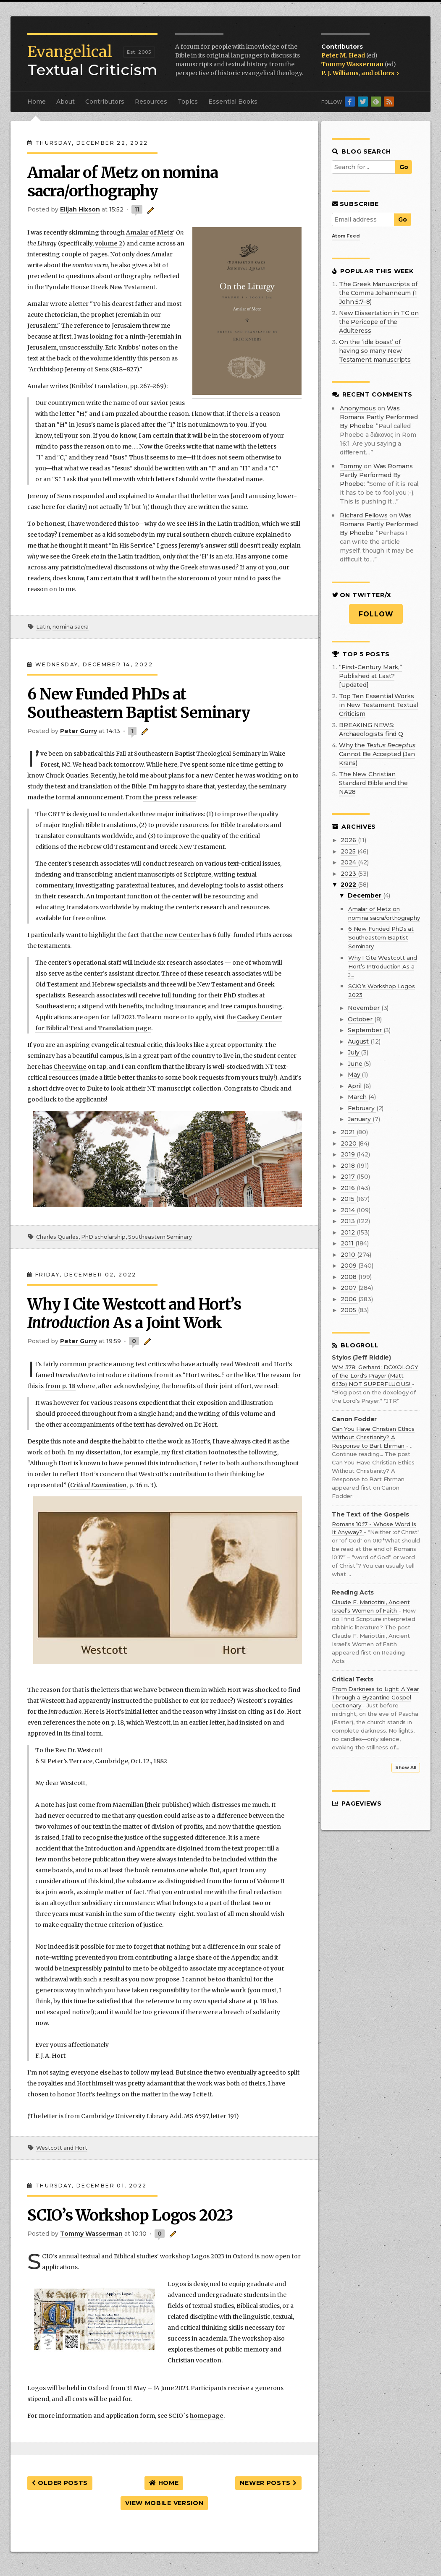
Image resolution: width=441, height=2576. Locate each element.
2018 (348, 1165)
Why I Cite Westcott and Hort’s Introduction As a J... (382, 966)
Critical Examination (98, 1485)
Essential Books (232, 101)
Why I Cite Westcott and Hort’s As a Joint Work (134, 1313)
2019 (348, 1154)
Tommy (351, 466)
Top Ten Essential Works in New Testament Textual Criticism (378, 705)
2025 (349, 851)
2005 (349, 1310)
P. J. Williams (340, 73)
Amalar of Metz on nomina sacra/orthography (122, 182)
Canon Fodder (354, 1419)
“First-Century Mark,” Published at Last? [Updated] (370, 676)
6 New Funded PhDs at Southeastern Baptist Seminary (138, 703)
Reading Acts (353, 1592)
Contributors (104, 101)
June (356, 1063)
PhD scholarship (103, 1237)
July (354, 1052)
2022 (349, 884)
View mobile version (164, 2503)
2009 (349, 1265)
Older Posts (60, 2483)
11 (136, 209)
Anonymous (358, 408)
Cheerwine (70, 1066)
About (65, 101)
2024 (349, 862)
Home (36, 101)
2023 (349, 873)
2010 (349, 1254)
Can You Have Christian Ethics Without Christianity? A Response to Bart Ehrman (373, 1437)
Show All (405, 1767)
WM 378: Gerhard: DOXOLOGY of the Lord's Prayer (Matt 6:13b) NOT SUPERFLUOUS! (375, 1375)
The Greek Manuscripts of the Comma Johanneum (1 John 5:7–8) (378, 292)
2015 (348, 1199)
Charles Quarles (57, 1237)
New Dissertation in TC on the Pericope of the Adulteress (379, 321)
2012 (348, 1232)
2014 (348, 1210)
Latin (43, 627)
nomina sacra (70, 627)
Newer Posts (268, 2483)
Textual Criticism (92, 61)
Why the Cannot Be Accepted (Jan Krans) (377, 754)
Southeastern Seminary (160, 1237)
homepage (206, 2415)
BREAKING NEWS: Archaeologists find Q (371, 729)
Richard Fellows (364, 515)
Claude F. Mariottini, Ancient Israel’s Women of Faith (371, 1606)
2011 (348, 1243)
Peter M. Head (343, 55)
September (365, 1030)
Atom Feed (346, 236)
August (359, 1041)
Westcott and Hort (61, 2148)
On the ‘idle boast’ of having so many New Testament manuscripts (375, 350)
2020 (349, 1143)
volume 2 (108, 243)
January (360, 1119)
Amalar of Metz (149, 232)
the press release (169, 797)
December (365, 895)
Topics (188, 101)
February (362, 1108)
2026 (349, 840)
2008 (349, 1277)
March (358, 1097)
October (361, 1019)
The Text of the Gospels (370, 1514)
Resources (151, 101)
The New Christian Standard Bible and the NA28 (373, 783)
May (355, 1074)
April (355, 1086)
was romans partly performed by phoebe (379, 417)
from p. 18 (60, 1386)
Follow (376, 614)
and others (380, 73)
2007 (349, 1288)
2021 (348, 1132)
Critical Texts (352, 1679)
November (364, 1008)
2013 (348, 1221)
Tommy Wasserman (353, 64)
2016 (348, 1188)
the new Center (176, 935)
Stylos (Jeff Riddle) (361, 1357)
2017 (348, 1176)
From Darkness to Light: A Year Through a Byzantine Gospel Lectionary (375, 1697)
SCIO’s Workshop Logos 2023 (130, 2215)
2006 (349, 1299)
